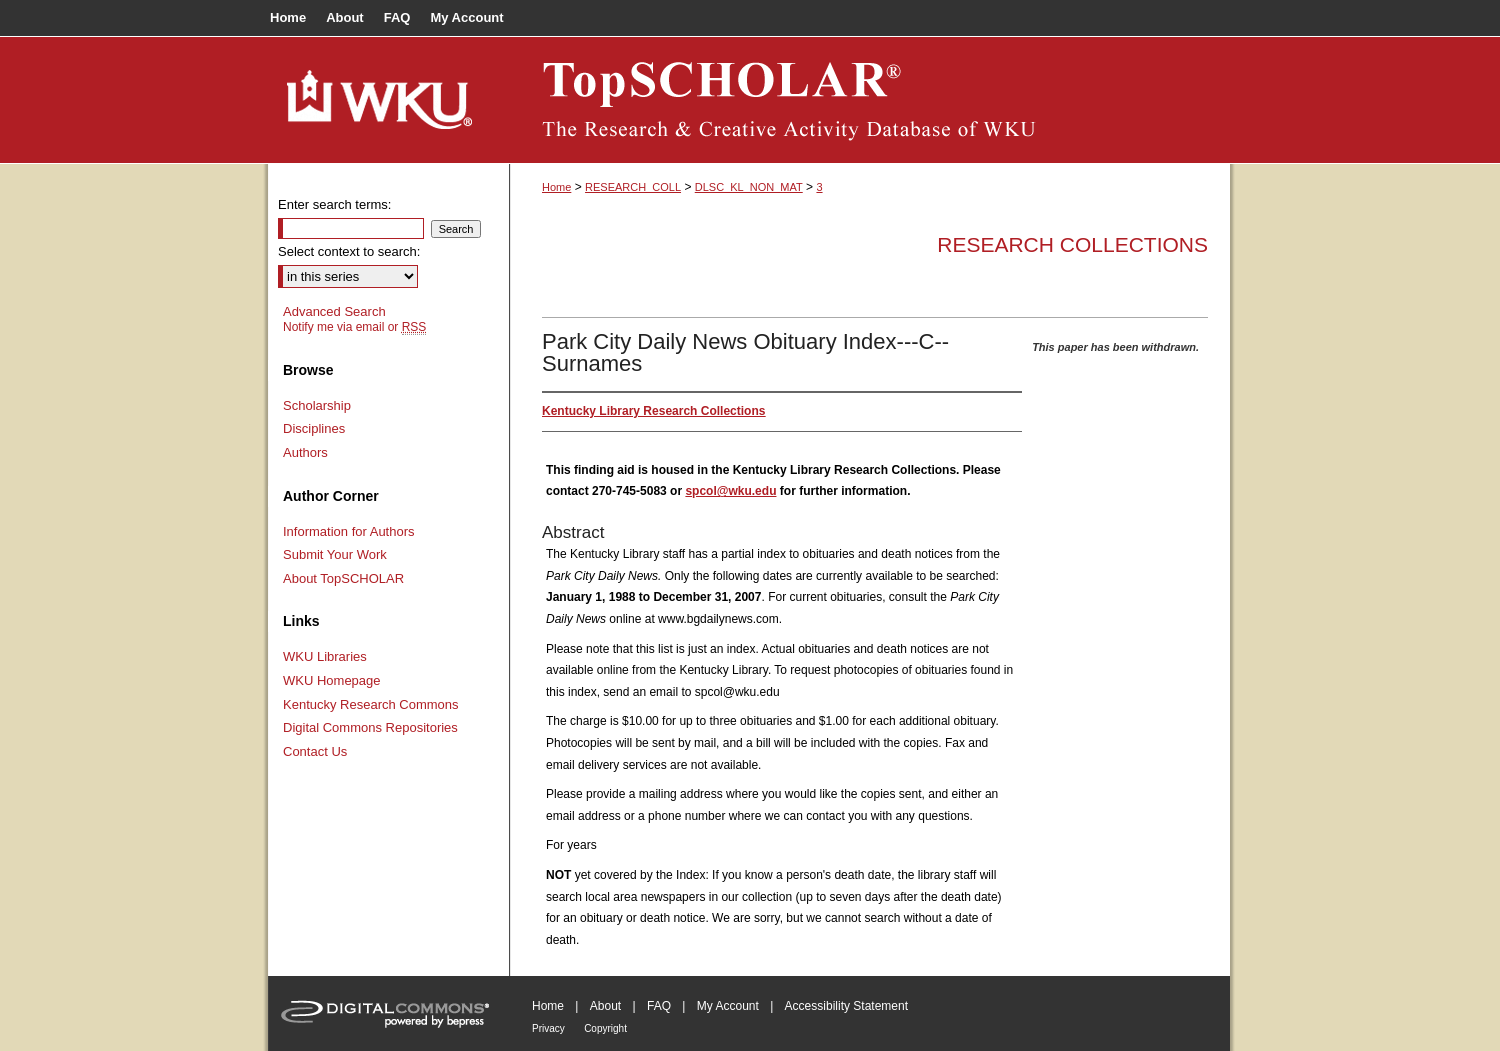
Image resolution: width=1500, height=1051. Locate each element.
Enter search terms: (334, 204)
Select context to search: (349, 251)
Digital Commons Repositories (370, 727)
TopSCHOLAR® (870, 100)
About (605, 1006)
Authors (305, 452)
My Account (728, 1006)
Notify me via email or (354, 327)
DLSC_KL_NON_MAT (749, 187)
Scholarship (317, 405)
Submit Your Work (335, 554)
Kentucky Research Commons (371, 704)
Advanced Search (334, 311)
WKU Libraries (325, 656)
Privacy (548, 1028)
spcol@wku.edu (730, 491)
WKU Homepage (332, 680)
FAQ (659, 1006)
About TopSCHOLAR (343, 578)
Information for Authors (349, 531)
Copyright (605, 1028)
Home (556, 187)
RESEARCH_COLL (633, 187)
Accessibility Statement (846, 1006)
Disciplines (314, 428)
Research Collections (1072, 244)
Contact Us (315, 751)
